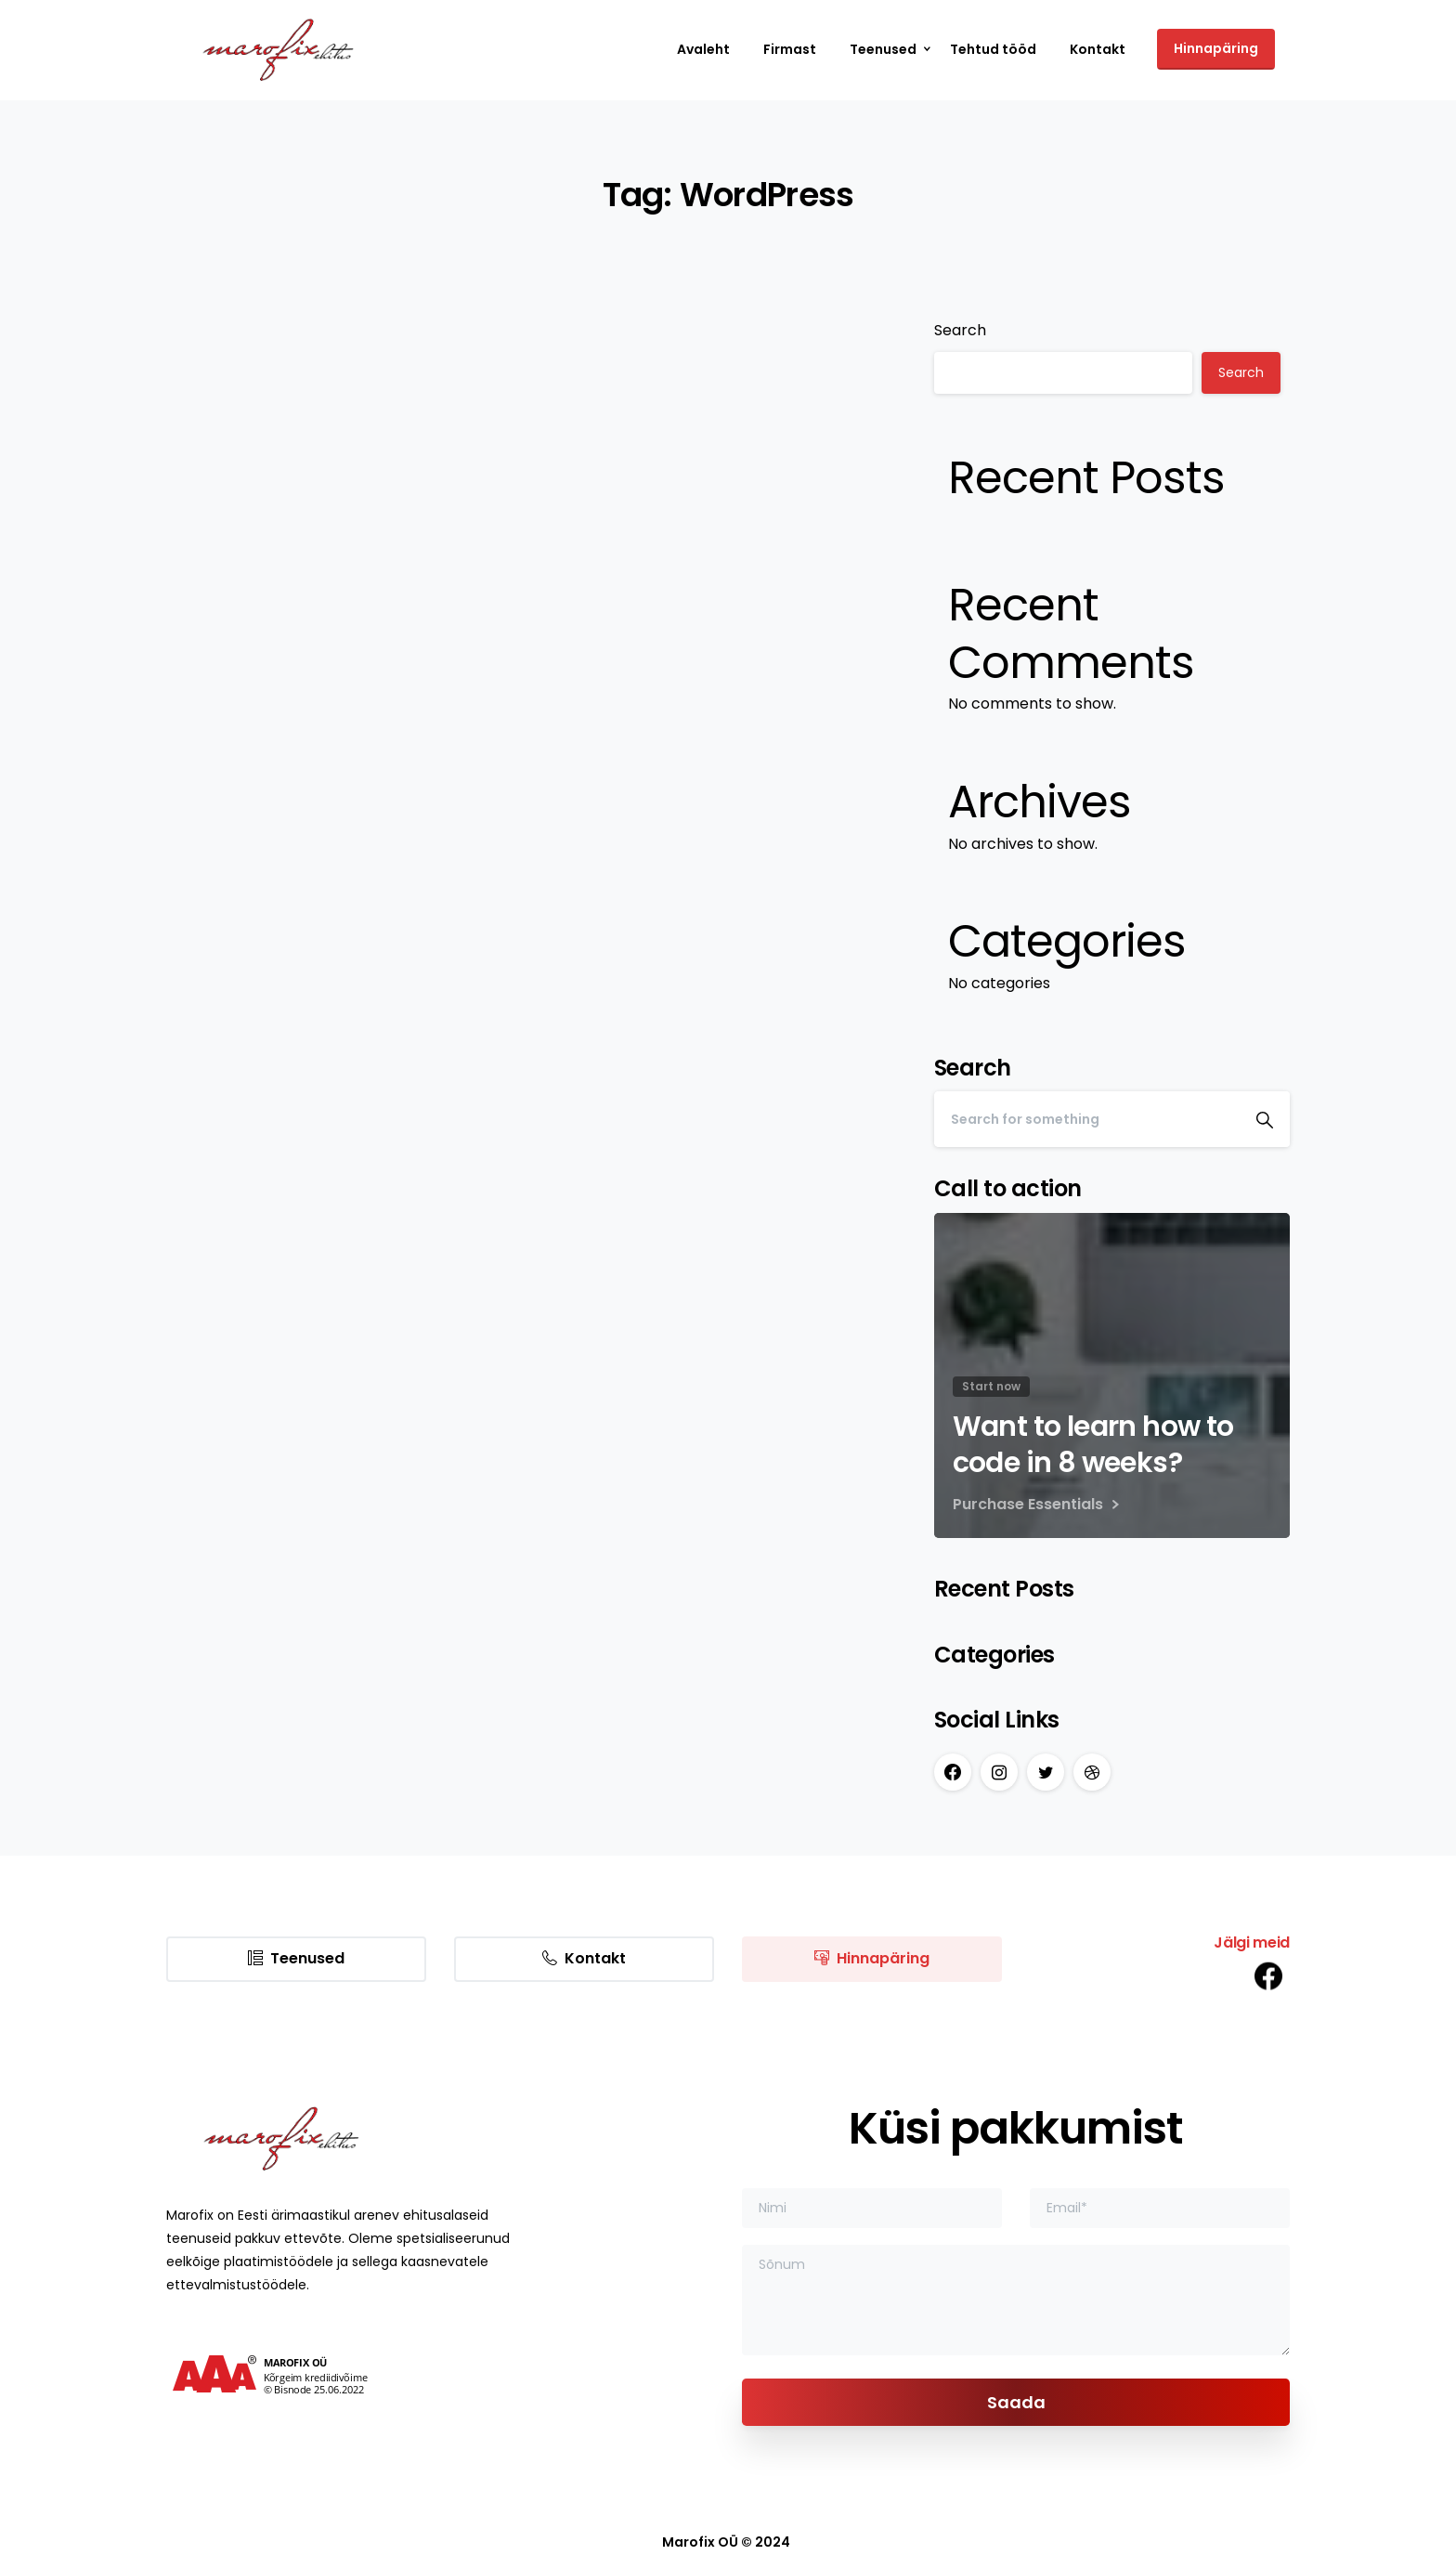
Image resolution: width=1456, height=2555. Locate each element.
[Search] (1087, 1119)
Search (960, 330)
